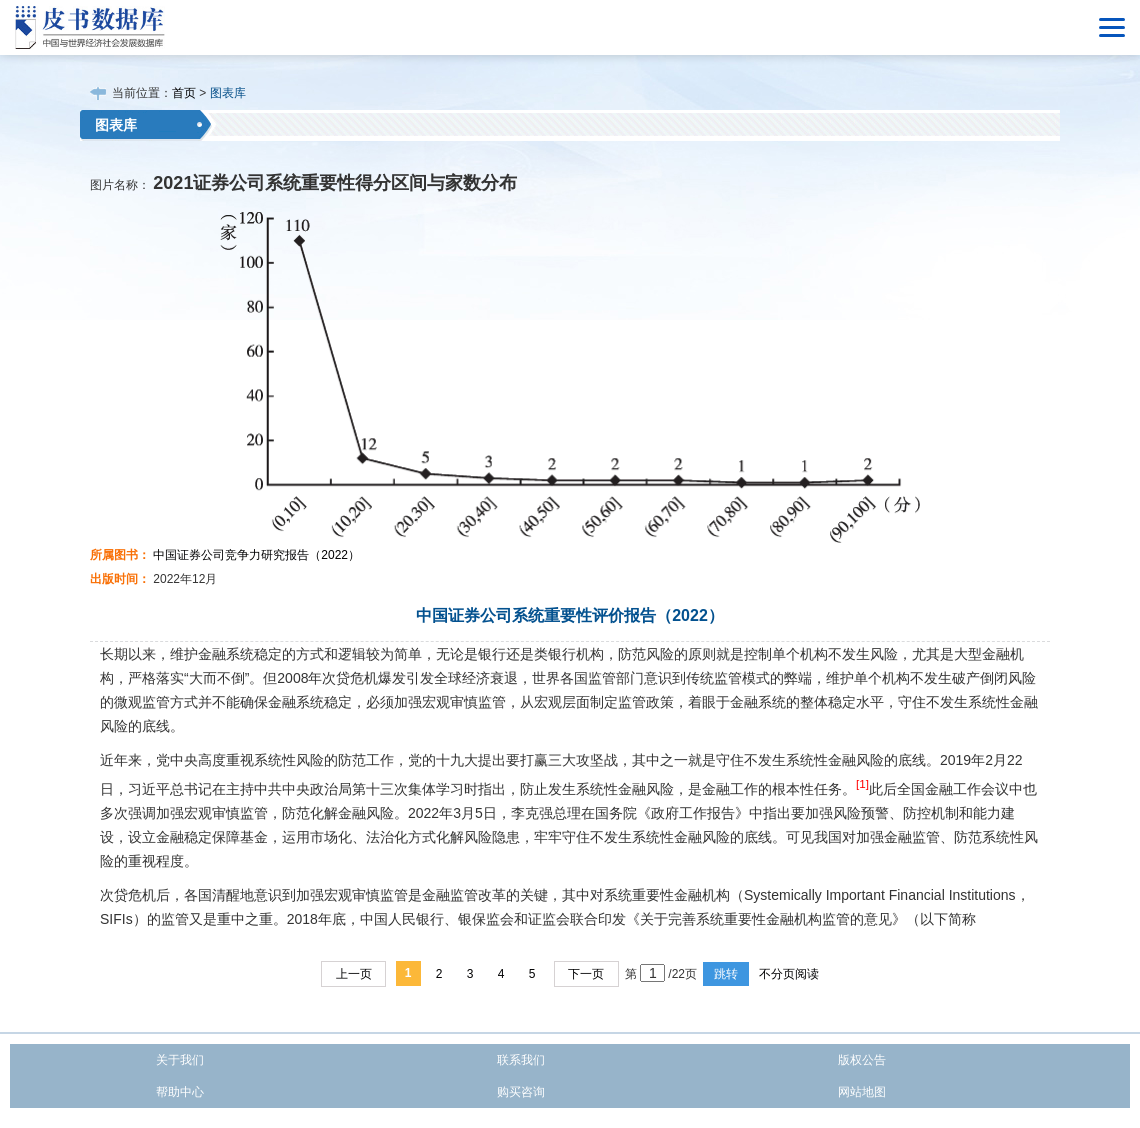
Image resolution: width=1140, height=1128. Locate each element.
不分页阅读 (789, 974)
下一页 (586, 974)
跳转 (726, 974)
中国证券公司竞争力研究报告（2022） (256, 555)
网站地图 (862, 1092)
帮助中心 (180, 1092)
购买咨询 (521, 1092)
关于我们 (180, 1060)
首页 (184, 93)
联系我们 (521, 1060)
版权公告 (862, 1060)
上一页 (354, 974)
